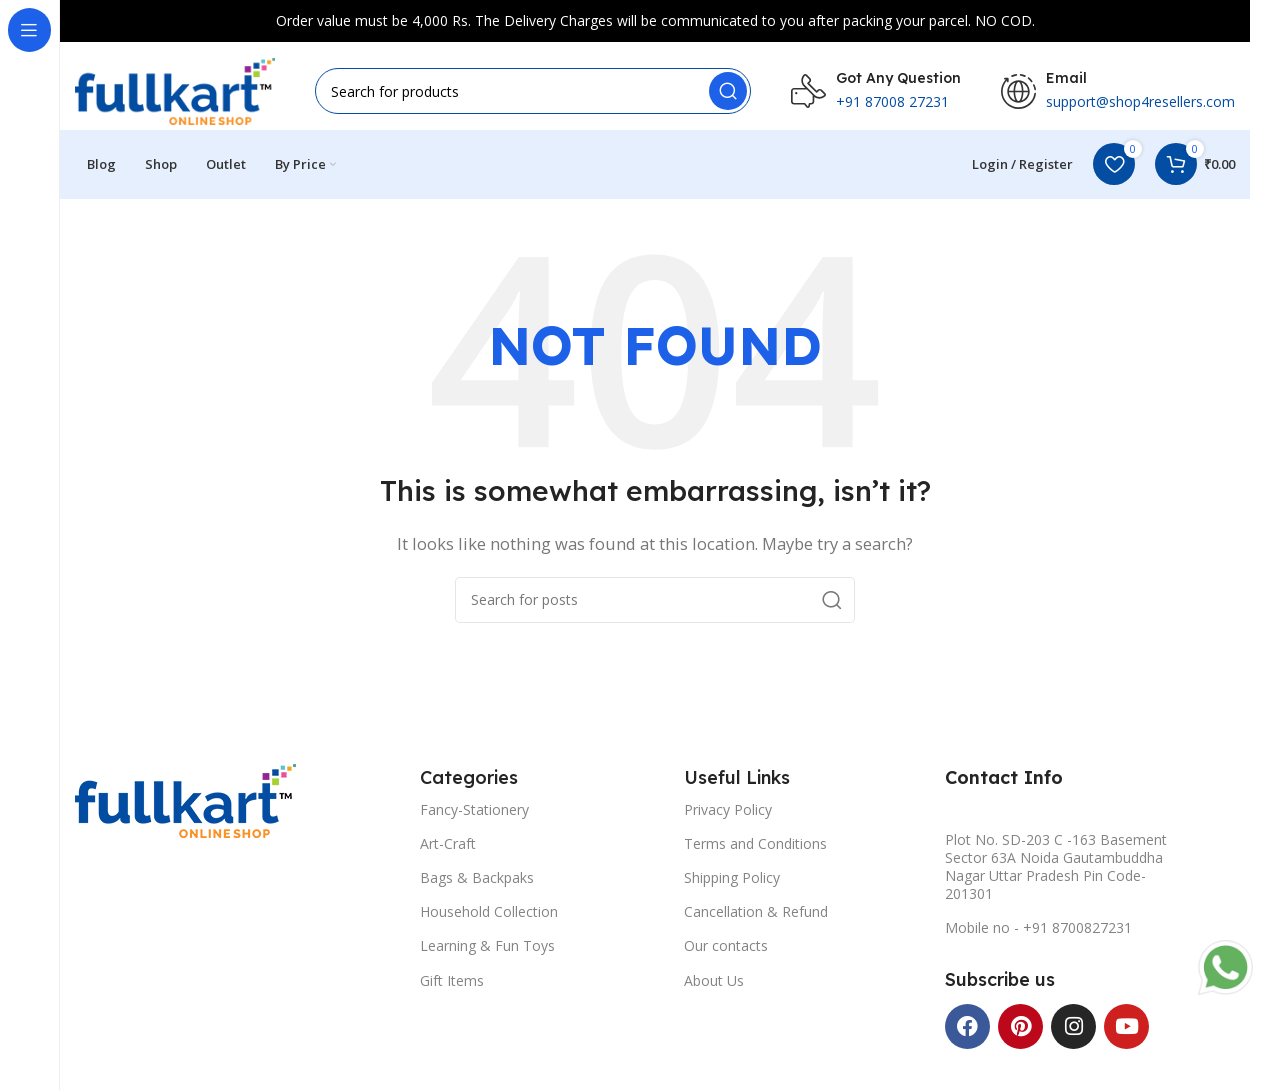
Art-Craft (448, 846)
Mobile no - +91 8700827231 (1038, 931)
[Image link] (185, 802)
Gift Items (452, 983)
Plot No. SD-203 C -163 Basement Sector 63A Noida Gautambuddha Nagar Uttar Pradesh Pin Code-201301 (1056, 870)
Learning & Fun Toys (487, 949)
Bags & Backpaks (477, 881)
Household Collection (489, 915)
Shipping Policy (732, 881)
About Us (714, 983)
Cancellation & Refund (756, 915)
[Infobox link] (876, 92)
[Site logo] (175, 90)
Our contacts (726, 949)
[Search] (533, 92)
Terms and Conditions (755, 846)
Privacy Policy (728, 812)
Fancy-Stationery (474, 812)
